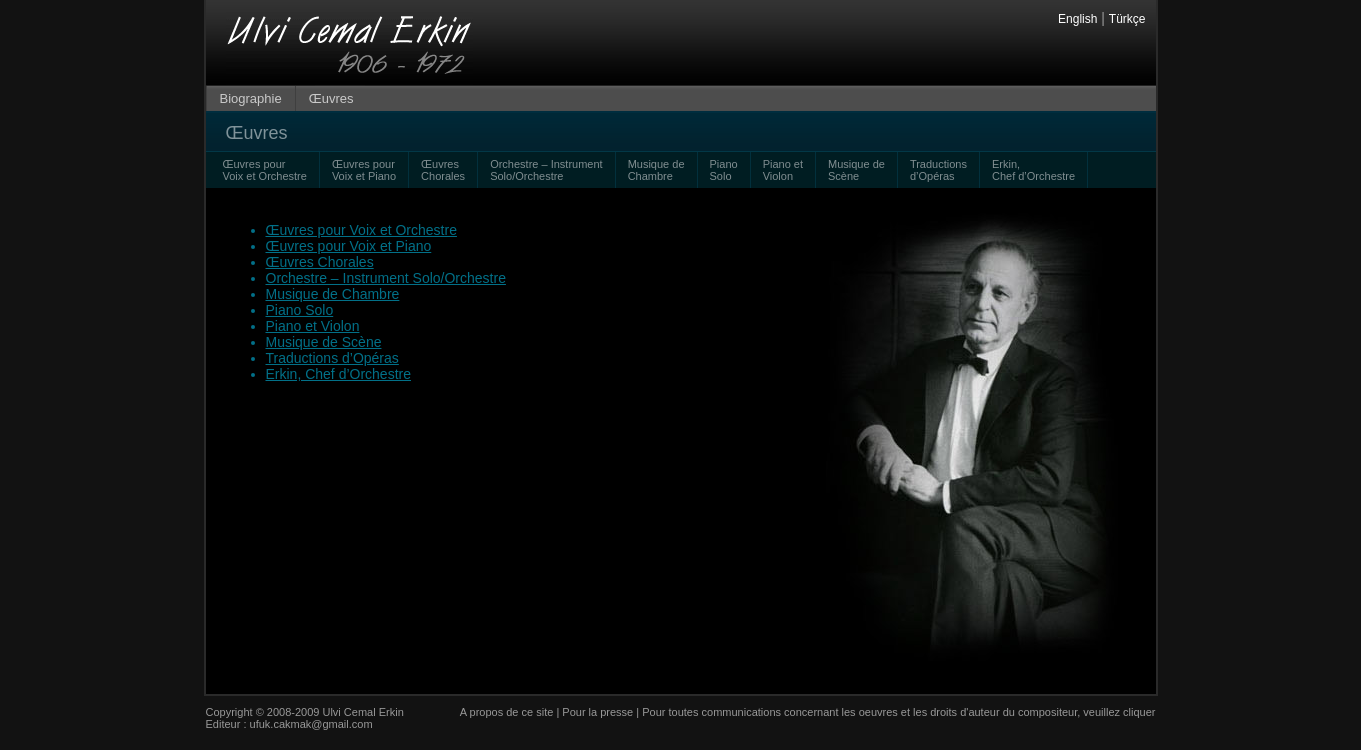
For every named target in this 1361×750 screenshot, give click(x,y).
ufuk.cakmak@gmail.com (311, 724)
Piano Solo (724, 170)
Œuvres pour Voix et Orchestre (265, 170)
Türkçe (1127, 19)
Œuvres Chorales (443, 170)
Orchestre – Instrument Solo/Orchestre (546, 170)
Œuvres (331, 98)
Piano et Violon (783, 170)
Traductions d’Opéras (938, 170)
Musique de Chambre (656, 170)
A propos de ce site (507, 712)
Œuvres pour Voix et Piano (364, 170)
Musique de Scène (856, 170)
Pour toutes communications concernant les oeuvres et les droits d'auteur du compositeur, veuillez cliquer (898, 712)
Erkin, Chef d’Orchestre (339, 374)
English (1077, 19)
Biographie (251, 98)
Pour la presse (597, 712)
